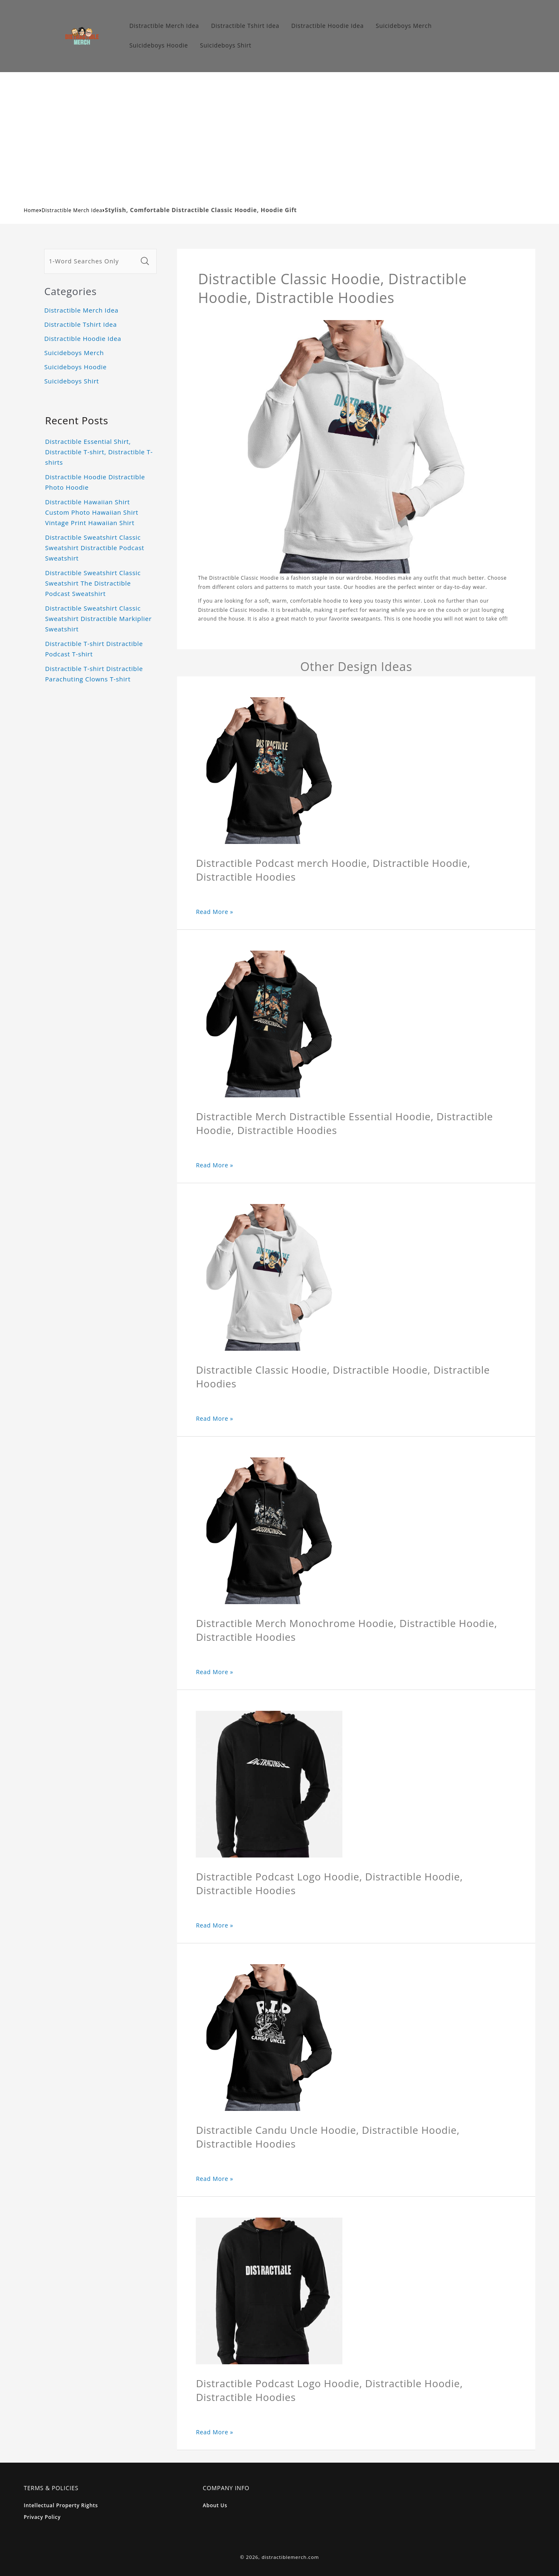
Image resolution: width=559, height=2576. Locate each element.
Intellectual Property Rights (61, 2505)
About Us (215, 2505)
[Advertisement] (279, 134)
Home (31, 210)
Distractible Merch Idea (72, 210)
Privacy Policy (42, 2517)
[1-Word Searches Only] (91, 261)
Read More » (214, 912)
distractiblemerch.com (290, 2557)
